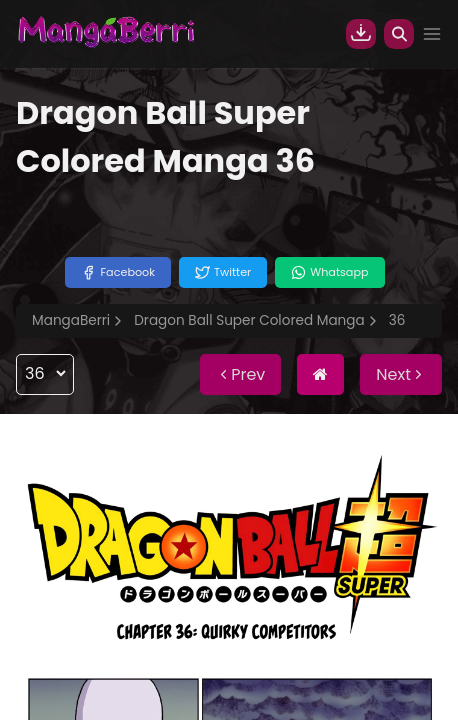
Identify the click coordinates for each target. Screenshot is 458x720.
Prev (240, 374)
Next (401, 374)
